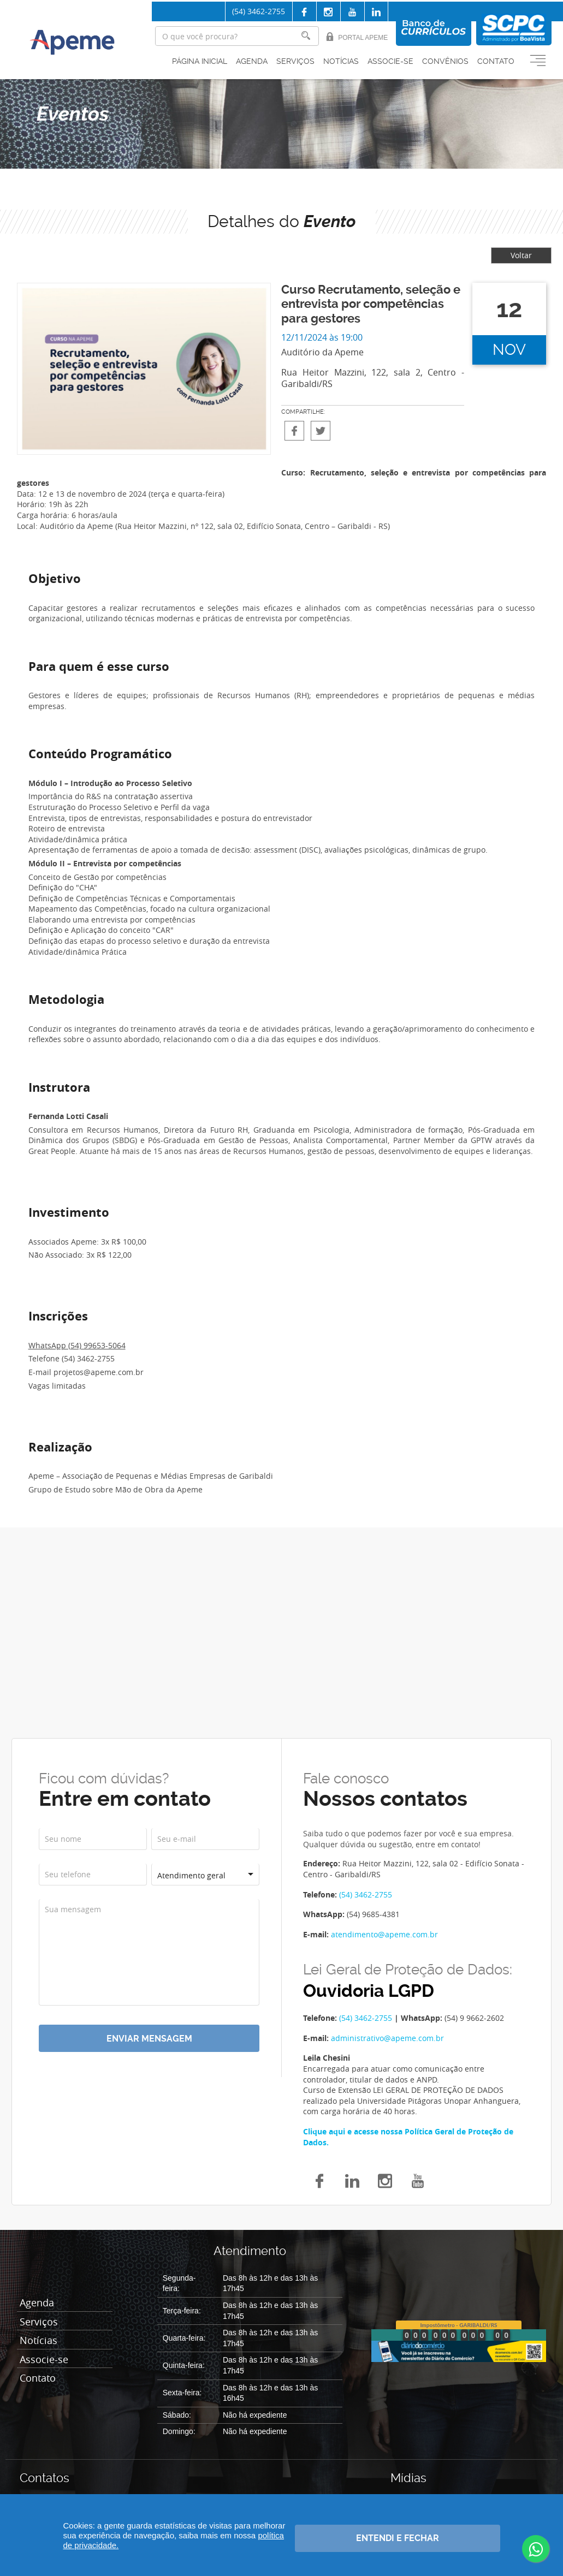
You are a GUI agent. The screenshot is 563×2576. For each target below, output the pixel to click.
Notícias (341, 61)
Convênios (445, 61)
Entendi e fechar (397, 2538)
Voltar (521, 255)
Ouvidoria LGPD (368, 1991)
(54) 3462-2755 (258, 11)
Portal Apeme (356, 36)
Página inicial (199, 61)
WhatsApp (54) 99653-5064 (77, 1345)
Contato (495, 61)
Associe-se (390, 61)
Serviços (295, 61)
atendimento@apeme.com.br (384, 1934)
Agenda (252, 61)
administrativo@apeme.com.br (387, 2038)
